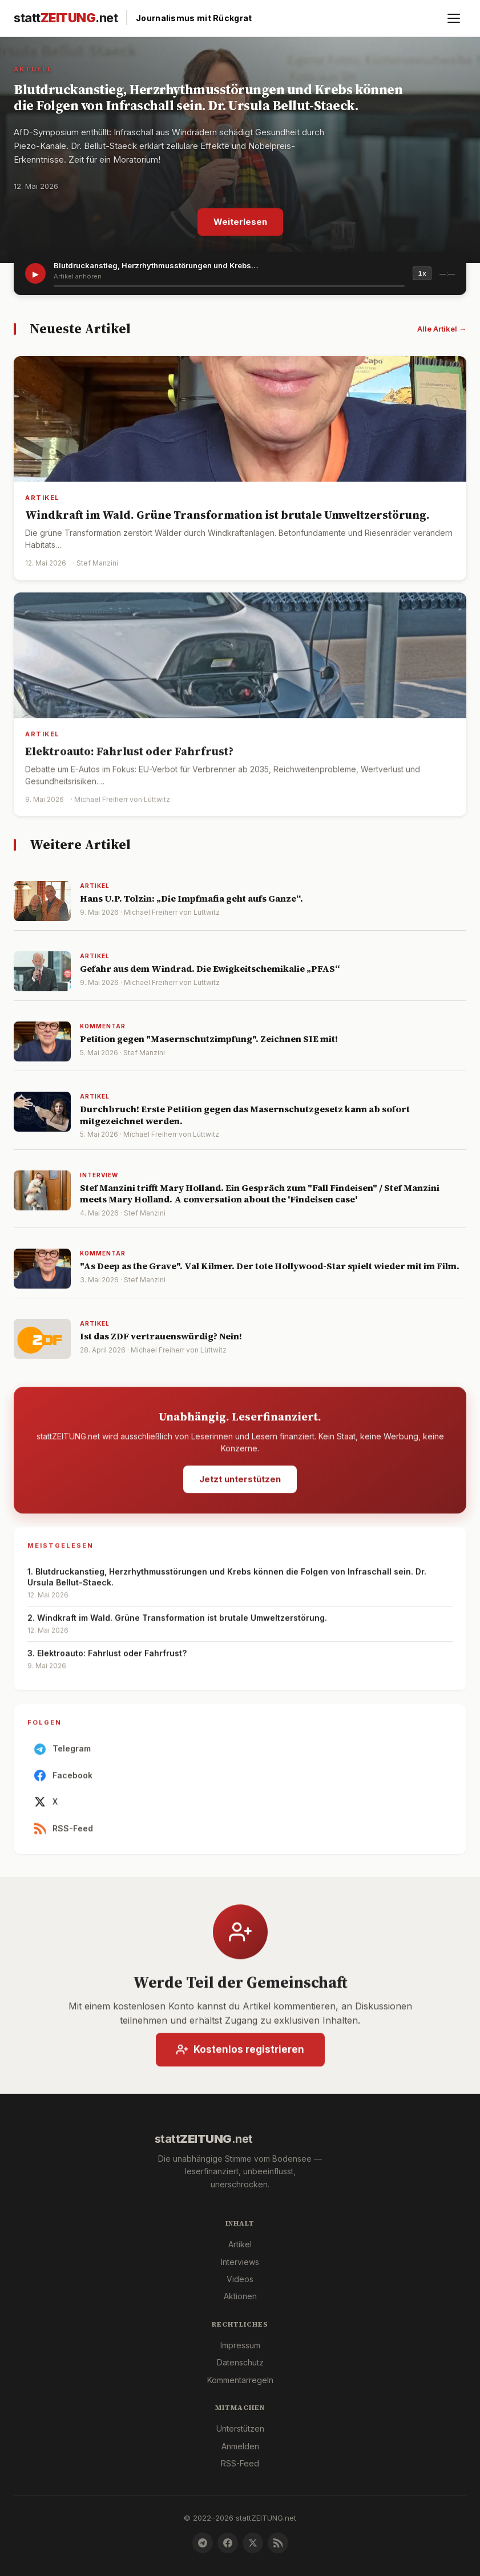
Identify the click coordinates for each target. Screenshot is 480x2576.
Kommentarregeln (240, 2380)
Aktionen (240, 2296)
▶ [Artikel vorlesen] (36, 273)
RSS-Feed (63, 1832)
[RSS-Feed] (278, 2543)
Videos (240, 2279)
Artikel (240, 2244)
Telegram (62, 1752)
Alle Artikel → (441, 328)
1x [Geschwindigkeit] (422, 273)
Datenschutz (240, 2362)
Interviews (240, 2262)
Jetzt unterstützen (240, 1482)
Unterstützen (240, 2428)
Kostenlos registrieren (240, 2053)
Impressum (240, 2345)
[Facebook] (227, 2543)
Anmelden (240, 2446)
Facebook (63, 1778)
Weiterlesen (240, 221)
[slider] (229, 286)
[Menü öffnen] (453, 18)
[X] (253, 2543)
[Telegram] (202, 2543)
